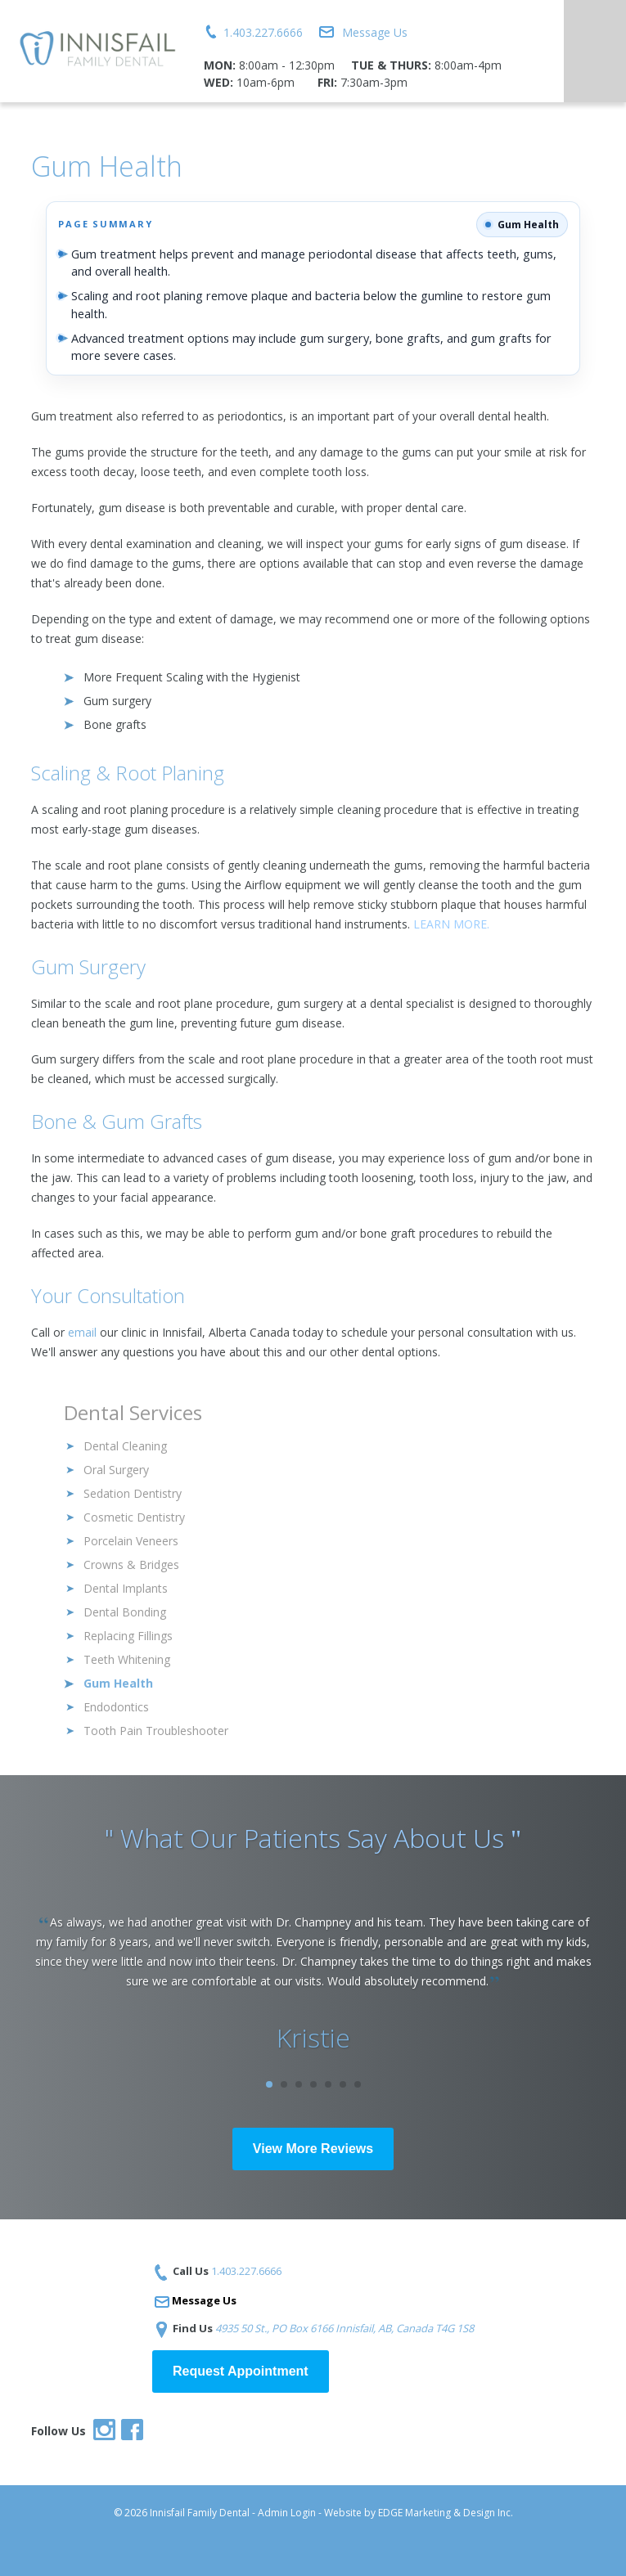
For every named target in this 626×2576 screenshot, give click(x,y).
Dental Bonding (124, 1612)
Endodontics (116, 1707)
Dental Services (133, 1412)
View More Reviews (313, 2149)
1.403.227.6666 (263, 32)
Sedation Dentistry (132, 1493)
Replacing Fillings (128, 1635)
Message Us (375, 32)
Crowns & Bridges (131, 1564)
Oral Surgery (116, 1469)
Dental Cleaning (125, 1446)
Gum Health (118, 1683)
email (82, 1332)
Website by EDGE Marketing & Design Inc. (418, 2513)
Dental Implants (125, 1588)
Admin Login (287, 2513)
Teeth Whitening (126, 1659)
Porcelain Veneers (130, 1541)
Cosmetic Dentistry (134, 1517)
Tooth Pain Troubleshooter (155, 1730)
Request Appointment (240, 2371)
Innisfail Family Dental (200, 2513)
